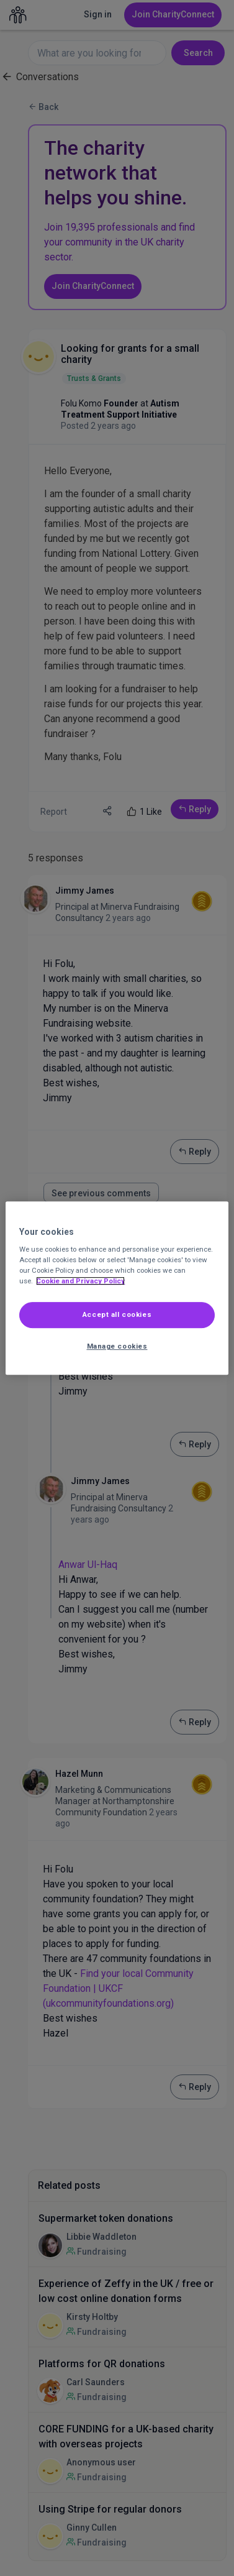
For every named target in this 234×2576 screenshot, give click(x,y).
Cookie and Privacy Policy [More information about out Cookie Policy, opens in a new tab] (80, 1281)
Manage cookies (117, 1346)
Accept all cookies (117, 1315)
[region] (117, 1288)
